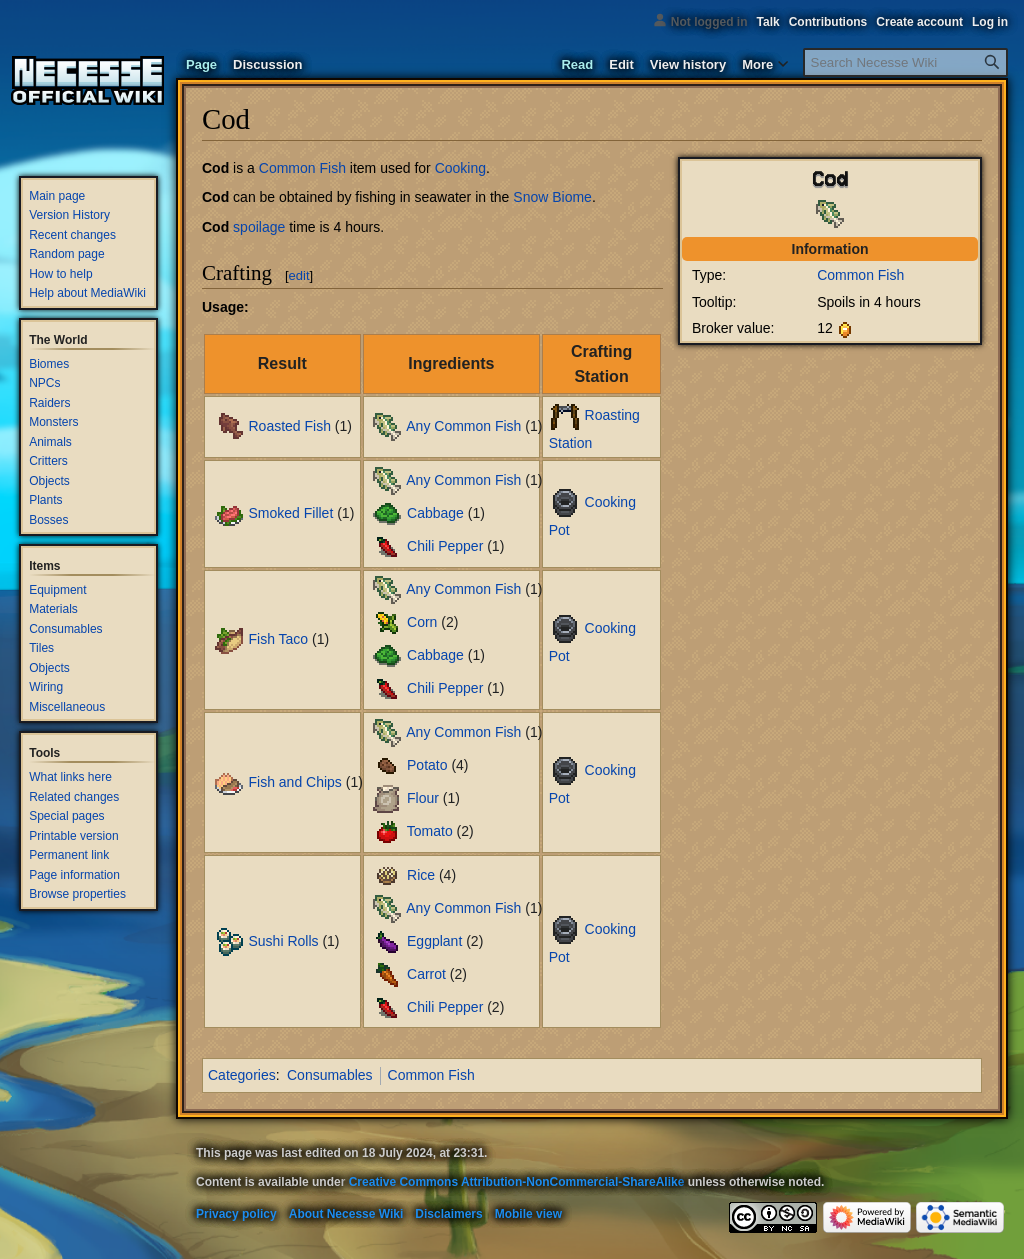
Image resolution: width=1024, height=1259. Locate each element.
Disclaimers (448, 1214)
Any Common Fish (463, 426)
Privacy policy (236, 1214)
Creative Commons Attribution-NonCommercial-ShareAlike (517, 1182)
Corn (422, 622)
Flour (423, 798)
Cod (215, 168)
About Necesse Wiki (346, 1214)
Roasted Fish (289, 426)
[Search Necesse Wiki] (905, 62)
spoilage (259, 227)
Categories (242, 1075)
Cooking (460, 168)
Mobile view (528, 1214)
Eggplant (434, 940)
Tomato (430, 831)
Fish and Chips (294, 781)
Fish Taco (278, 639)
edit (299, 275)
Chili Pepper (445, 546)
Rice (421, 874)
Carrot (426, 973)
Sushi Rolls (283, 940)
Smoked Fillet (290, 513)
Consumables (330, 1075)
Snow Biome (552, 197)
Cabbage (435, 513)
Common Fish (860, 275)
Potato (427, 765)
